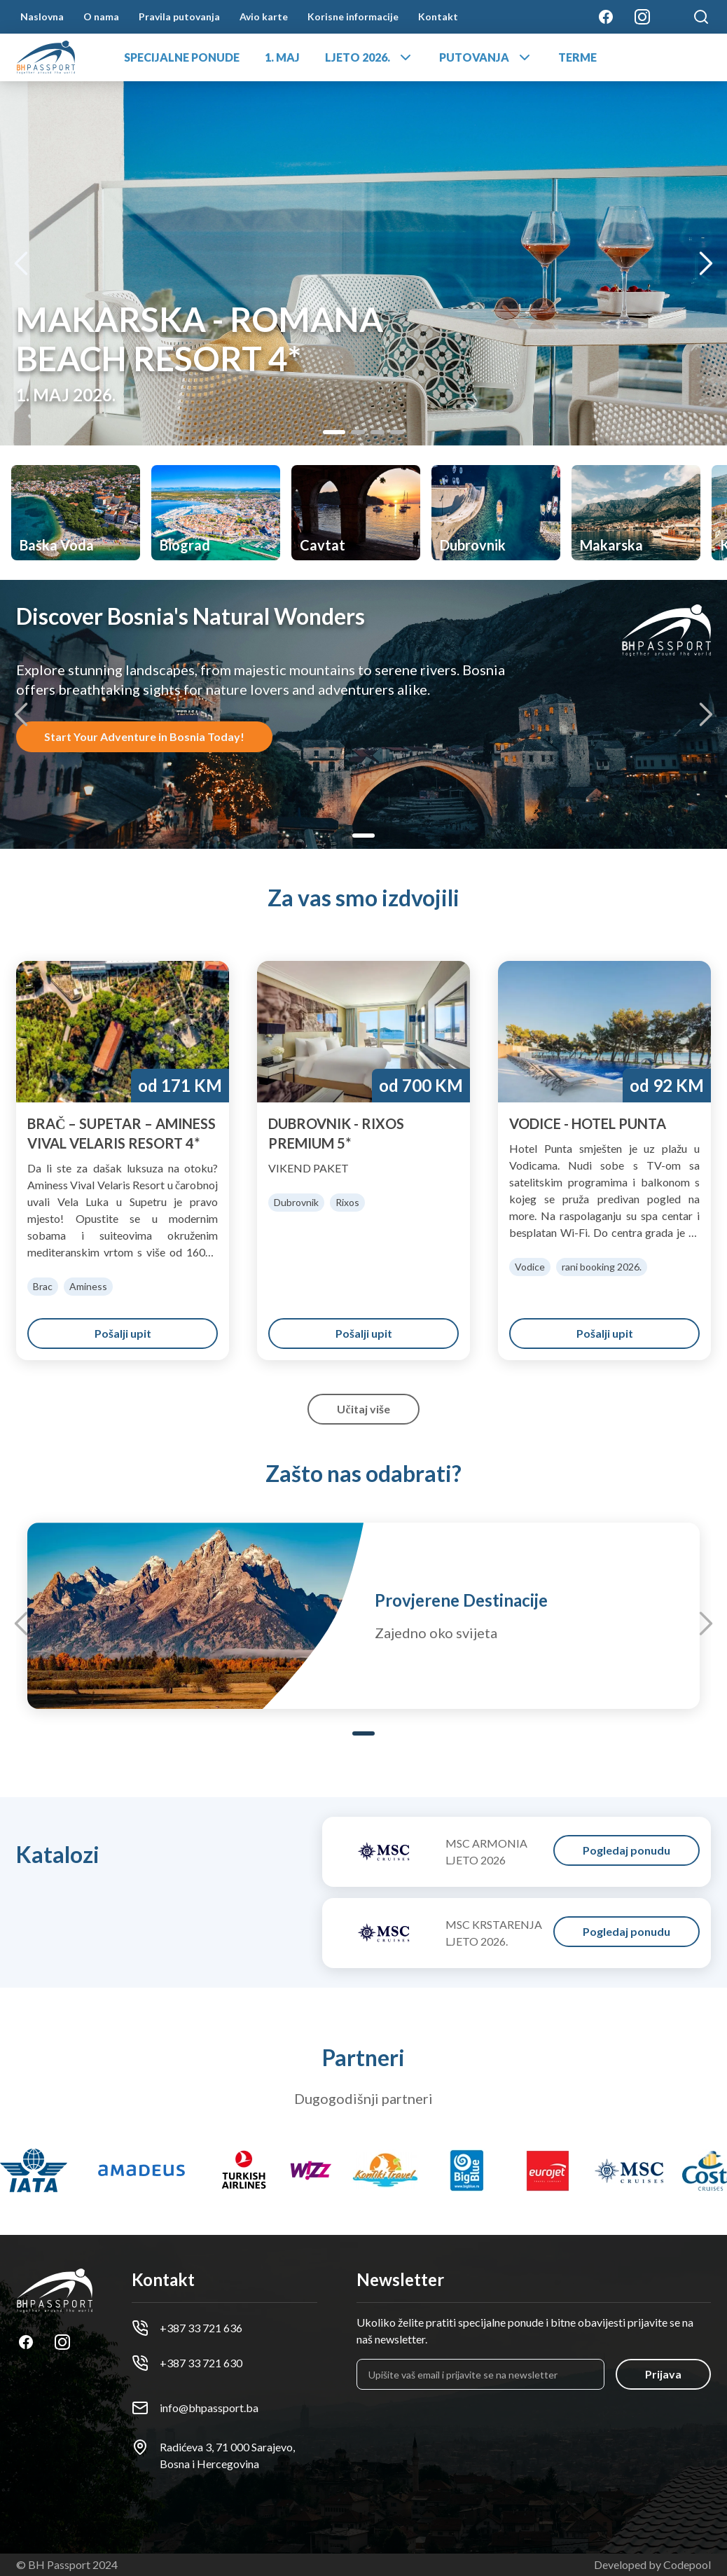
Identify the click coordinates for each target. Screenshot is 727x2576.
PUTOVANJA (486, 57)
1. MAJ (282, 57)
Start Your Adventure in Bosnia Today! (144, 736)
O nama (101, 16)
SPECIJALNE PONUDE (182, 57)
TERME (577, 57)
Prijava (663, 2374)
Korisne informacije (353, 16)
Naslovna (42, 16)
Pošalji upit (123, 1333)
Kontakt (438, 16)
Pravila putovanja (179, 16)
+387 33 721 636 (187, 2328)
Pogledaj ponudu (626, 1850)
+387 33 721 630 (187, 2363)
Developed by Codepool (652, 2564)
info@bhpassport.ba (195, 2408)
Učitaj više (363, 1408)
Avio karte (264, 16)
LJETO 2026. (369, 57)
